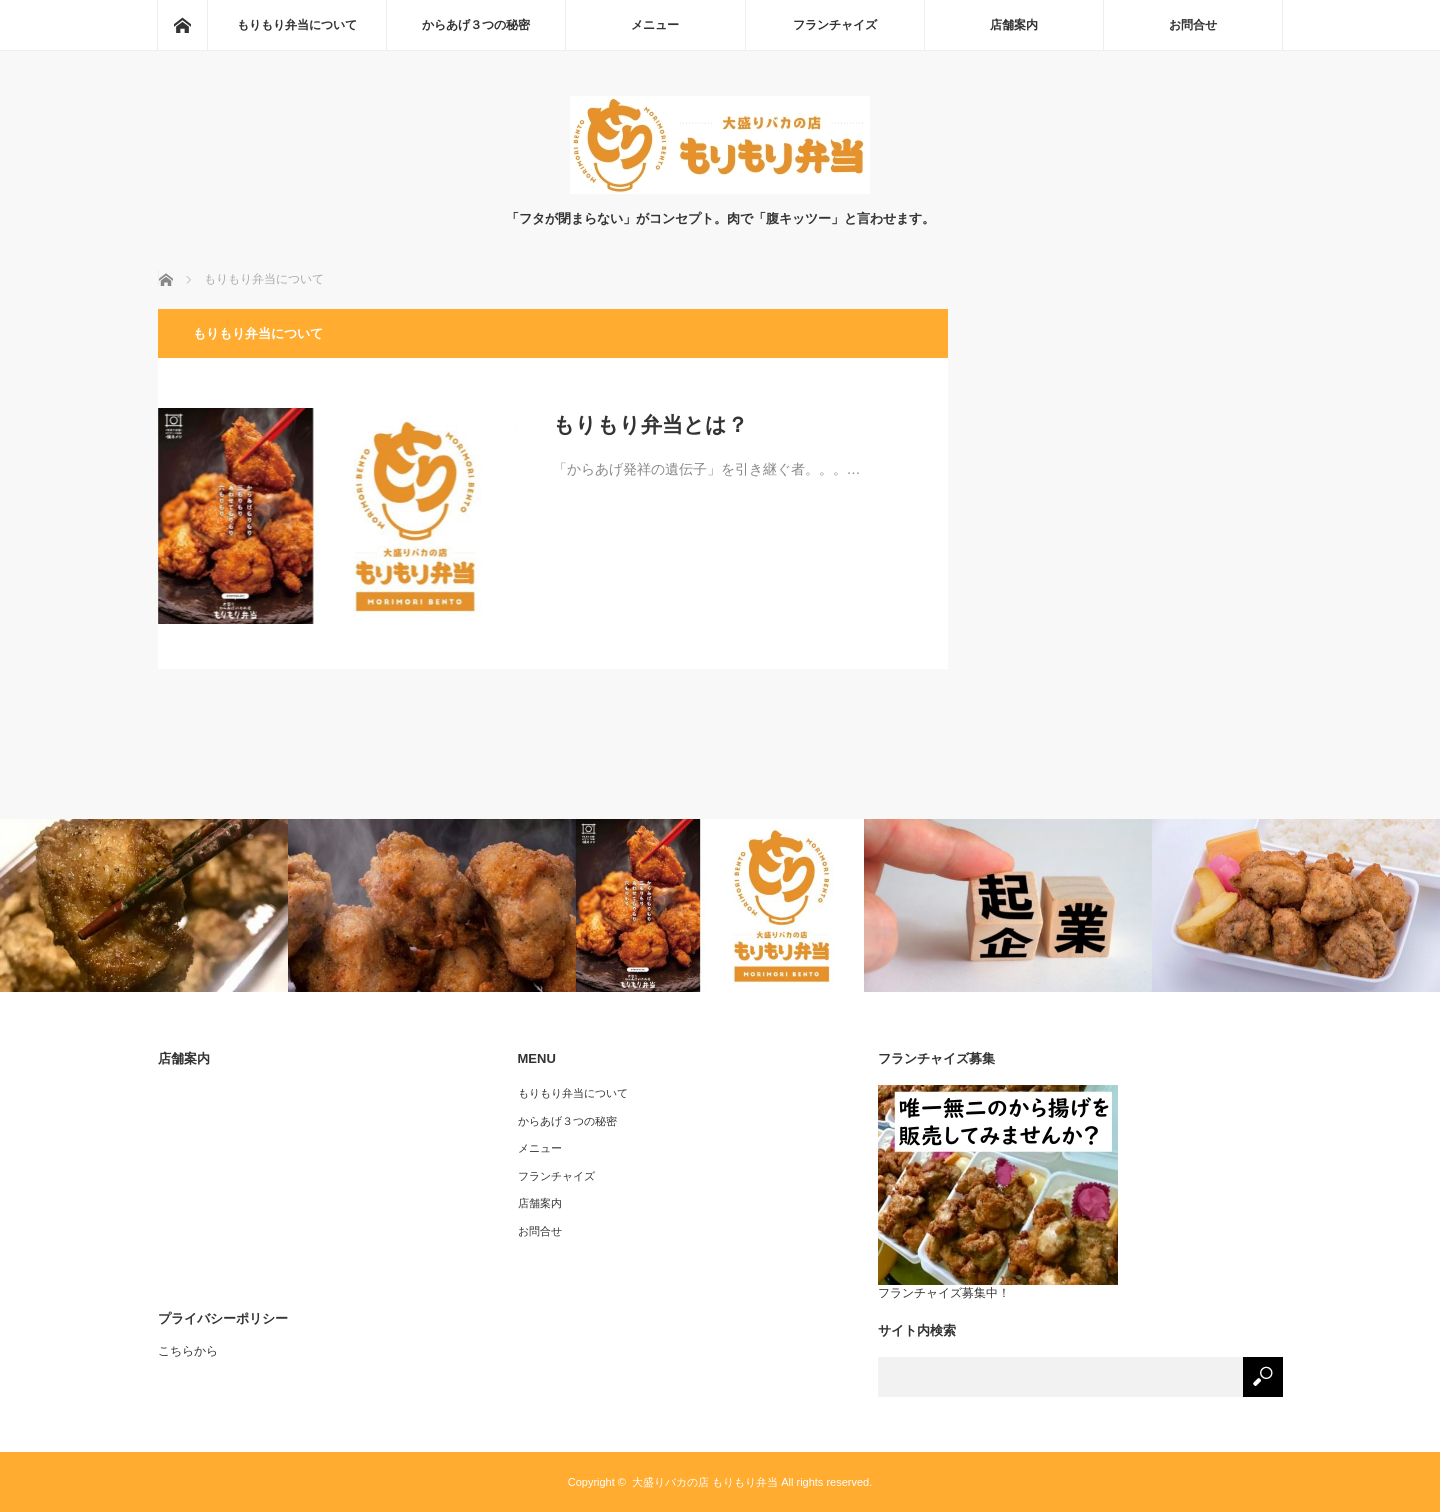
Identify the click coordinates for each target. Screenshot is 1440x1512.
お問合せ (1193, 25)
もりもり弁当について (297, 25)
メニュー (655, 25)
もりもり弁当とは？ (650, 424)
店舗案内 (1014, 25)
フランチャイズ (835, 25)
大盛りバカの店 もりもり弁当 (705, 1482)
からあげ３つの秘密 (476, 25)
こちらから (188, 1351)
